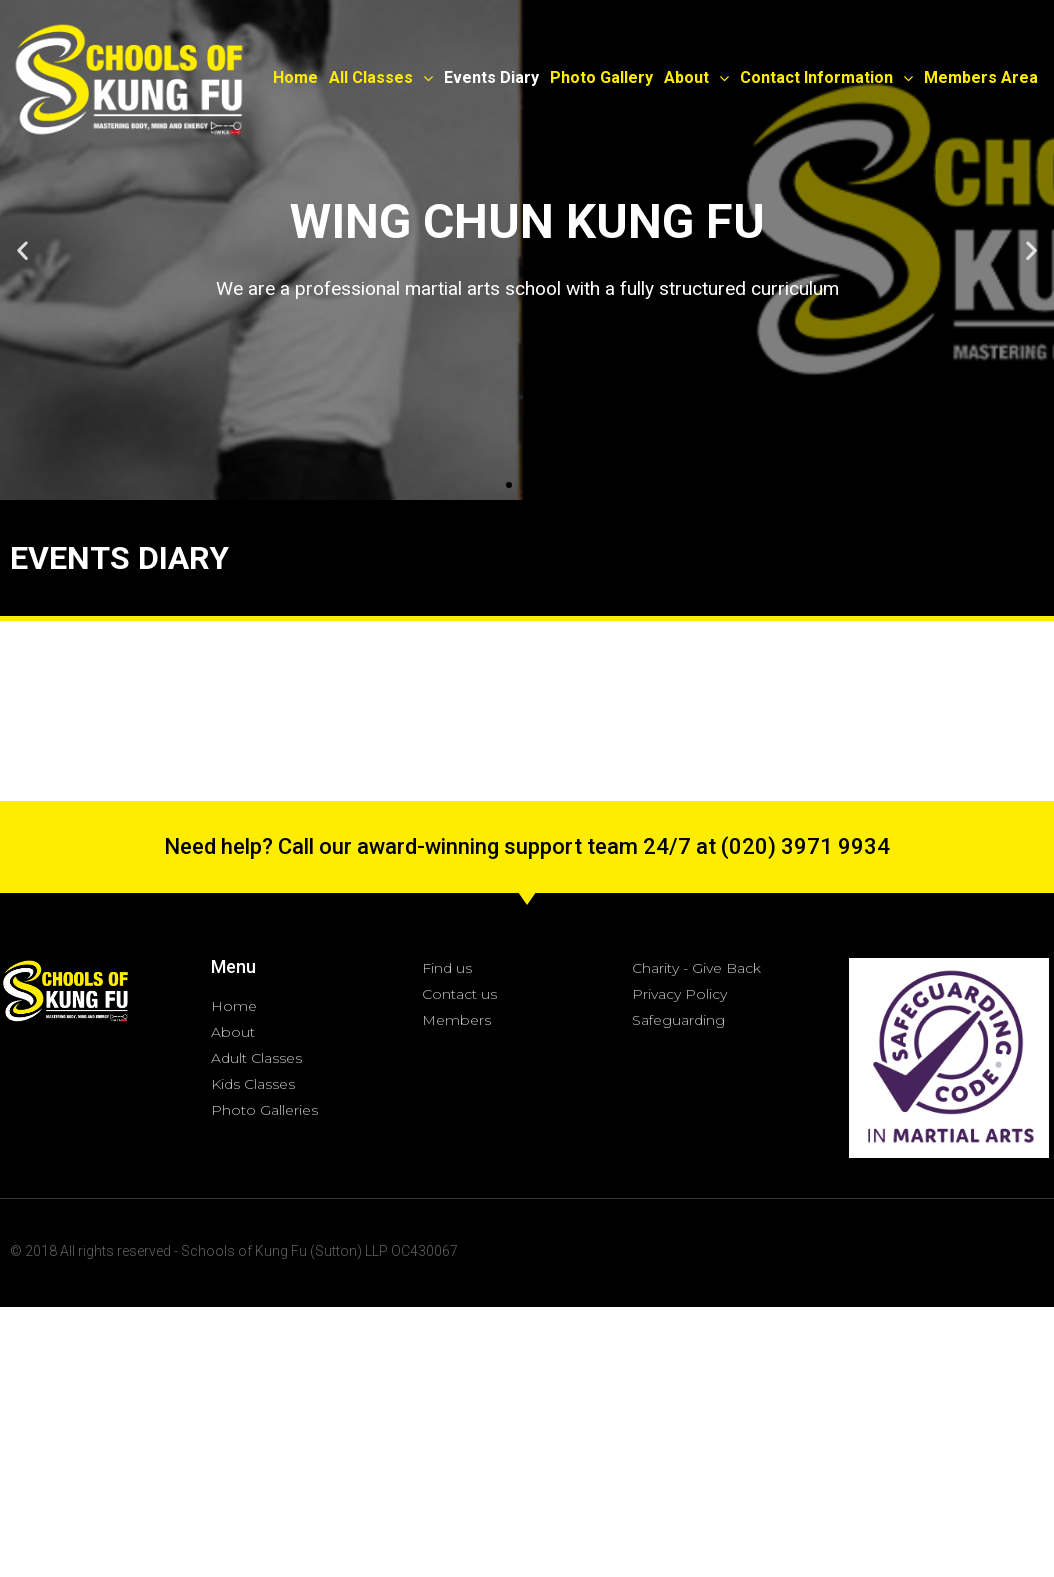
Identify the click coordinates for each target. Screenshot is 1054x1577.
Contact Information (826, 78)
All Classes (381, 78)
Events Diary (491, 77)
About (696, 78)
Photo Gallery (601, 77)
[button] (509, 485)
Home (295, 77)
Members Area (981, 77)
